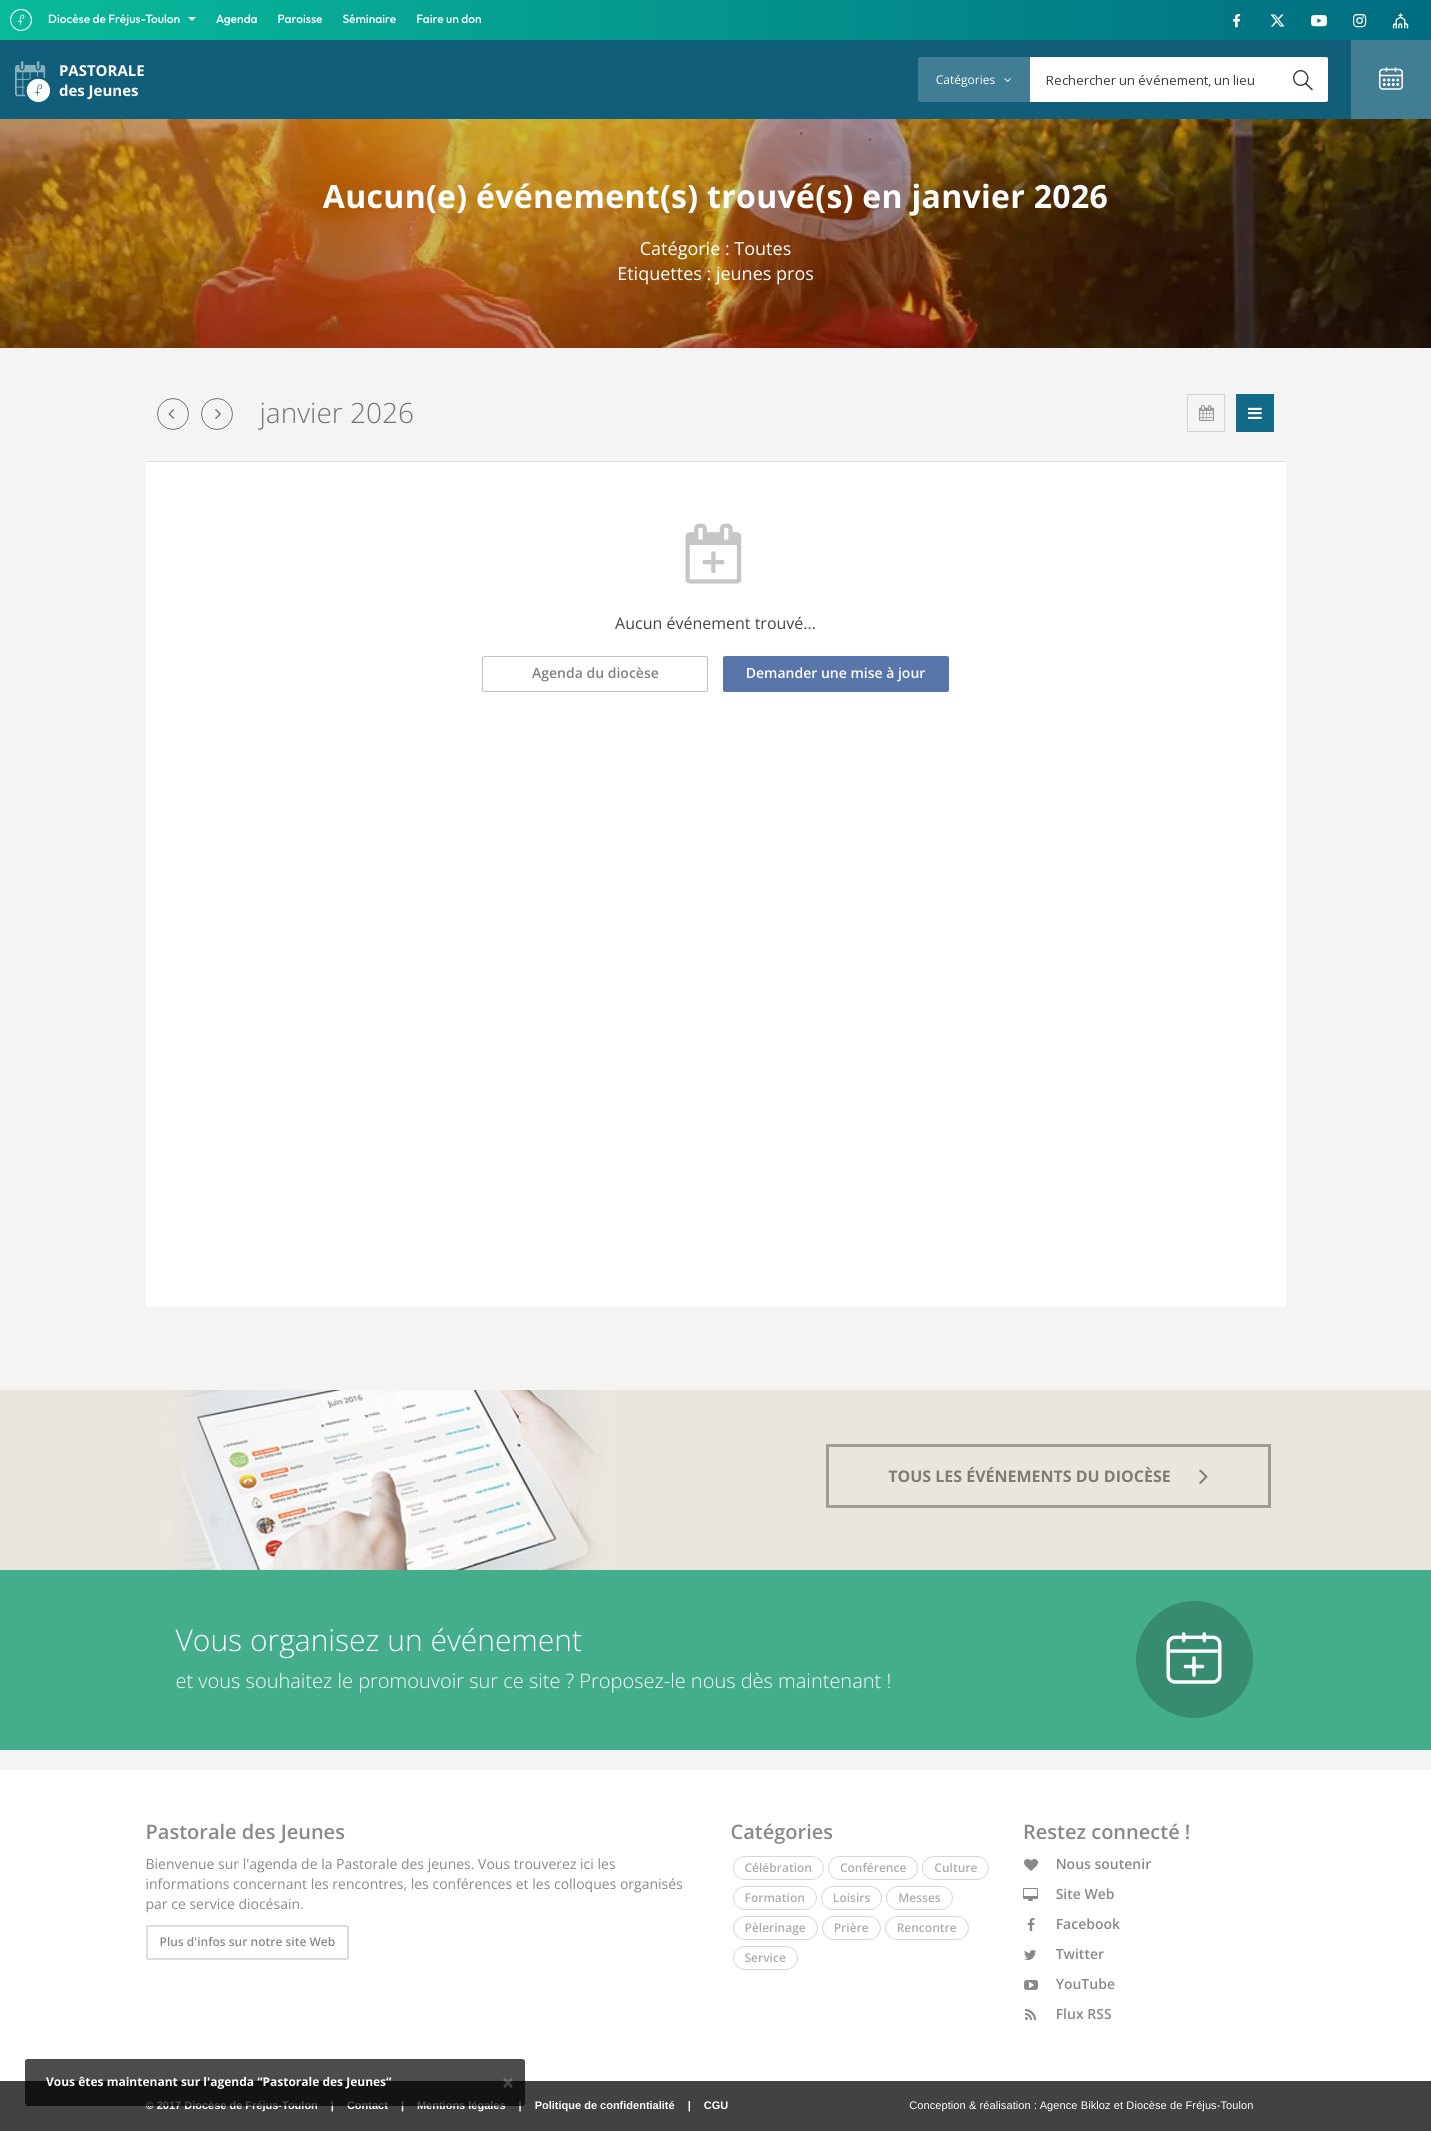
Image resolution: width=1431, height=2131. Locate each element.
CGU (716, 2106)
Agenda (237, 19)
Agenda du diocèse (595, 673)
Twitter (1063, 1954)
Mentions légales (461, 2106)
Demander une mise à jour (836, 673)
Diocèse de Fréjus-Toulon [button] (115, 19)
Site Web (1069, 1894)
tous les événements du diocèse (1048, 1476)
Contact (367, 2106)
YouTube (1069, 1984)
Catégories (974, 79)
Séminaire (370, 19)
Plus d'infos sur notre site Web (248, 1941)
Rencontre (927, 1927)
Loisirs (851, 1897)
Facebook (1071, 1924)
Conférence (873, 1867)
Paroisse (300, 19)
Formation (775, 1897)
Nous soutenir (1087, 1864)
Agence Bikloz (1075, 2106)
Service (765, 1957)
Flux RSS (1067, 2014)
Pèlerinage (775, 1927)
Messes (919, 1897)
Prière (851, 1927)
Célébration (778, 1867)
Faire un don (448, 19)
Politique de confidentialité (605, 2106)
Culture (955, 1867)
